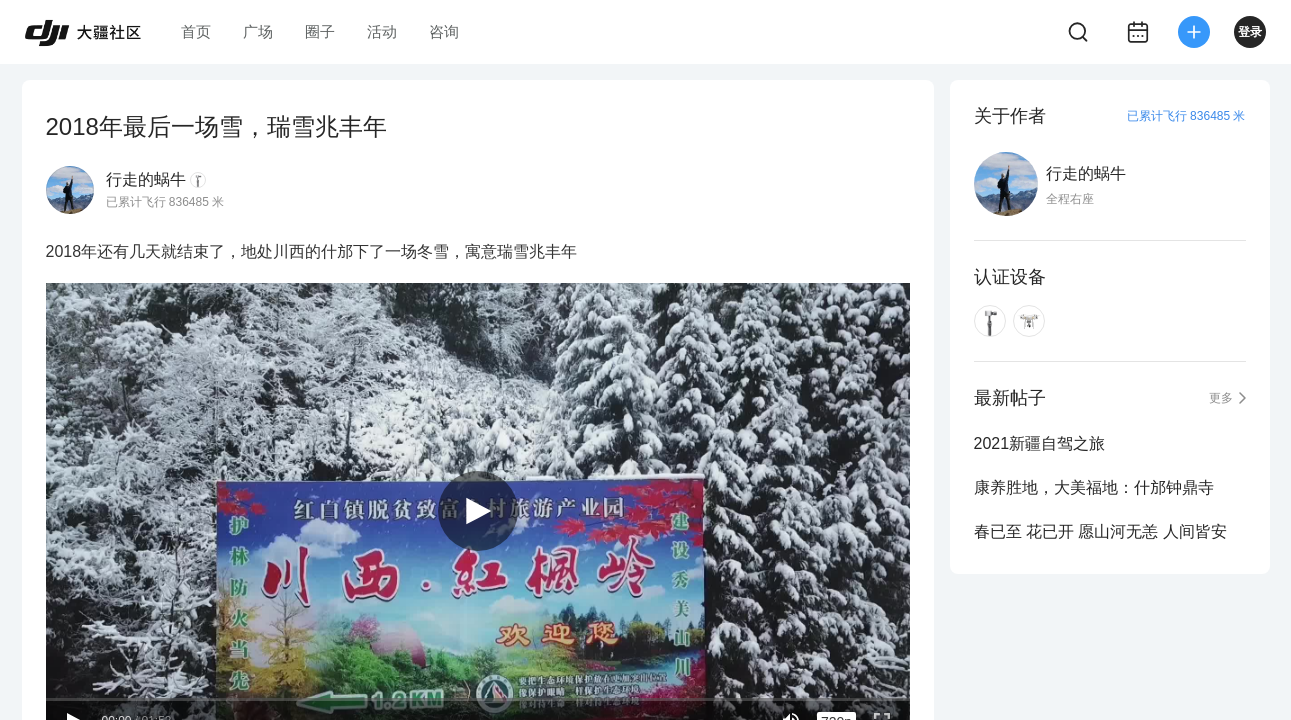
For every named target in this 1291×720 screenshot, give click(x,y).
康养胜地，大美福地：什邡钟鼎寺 (1094, 487)
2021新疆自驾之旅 (1040, 443)
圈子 (320, 31)
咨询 (444, 31)
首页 (196, 31)
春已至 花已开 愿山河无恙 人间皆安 (1100, 531)
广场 (258, 31)
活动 (382, 31)
